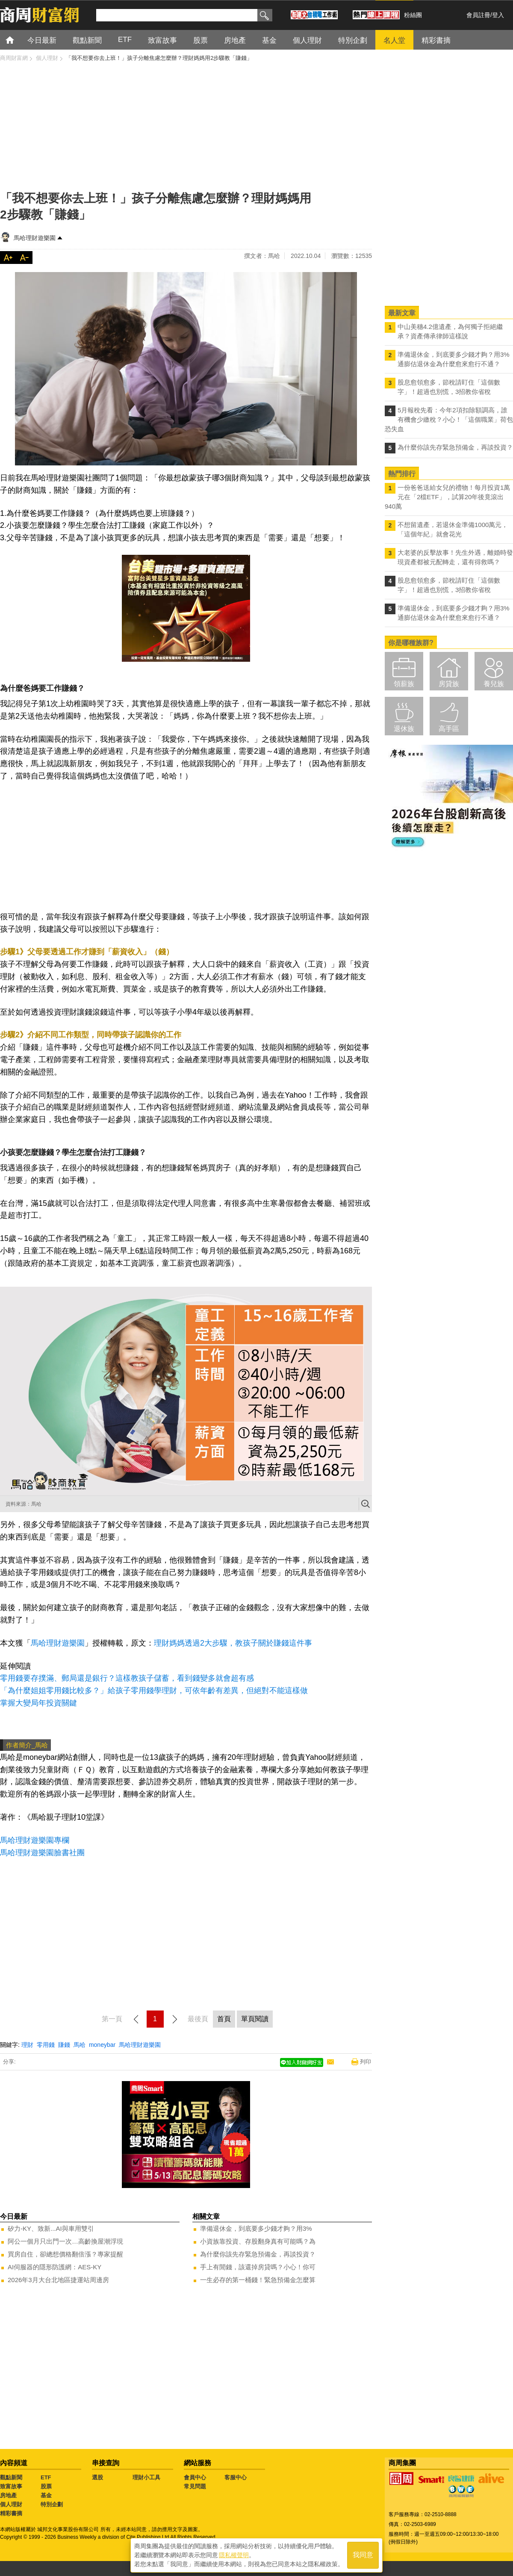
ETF (46, 2477)
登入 (498, 15)
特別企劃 (52, 2504)
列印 (365, 2061)
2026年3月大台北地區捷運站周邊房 (58, 2279)
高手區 (449, 728)
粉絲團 (413, 15)
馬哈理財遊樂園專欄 (34, 1840)
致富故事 (11, 2486)
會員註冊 (478, 15)
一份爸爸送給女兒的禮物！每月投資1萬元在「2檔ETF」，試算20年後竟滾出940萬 (447, 497)
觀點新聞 (11, 2477)
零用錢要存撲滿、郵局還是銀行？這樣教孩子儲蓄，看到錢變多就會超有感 (127, 1678)
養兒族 (494, 683)
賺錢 (64, 2044)
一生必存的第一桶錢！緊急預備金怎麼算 (257, 2279)
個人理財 (11, 2504)
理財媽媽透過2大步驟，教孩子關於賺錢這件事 (233, 1643)
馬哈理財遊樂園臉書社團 (42, 1852)
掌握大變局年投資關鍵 (38, 1703)
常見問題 (195, 2486)
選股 (97, 2477)
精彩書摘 (11, 2513)
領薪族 (404, 683)
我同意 (363, 2555)
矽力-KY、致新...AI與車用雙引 (51, 2228)
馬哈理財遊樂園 (35, 237)
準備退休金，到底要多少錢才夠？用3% (256, 2228)
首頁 (17, 39)
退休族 (404, 728)
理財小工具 (146, 2477)
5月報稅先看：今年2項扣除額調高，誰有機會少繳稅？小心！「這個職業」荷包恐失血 (449, 419)
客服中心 (235, 2477)
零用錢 (46, 2044)
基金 (46, 2495)
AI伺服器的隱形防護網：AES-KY (54, 2267)
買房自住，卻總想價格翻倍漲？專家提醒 (65, 2254)
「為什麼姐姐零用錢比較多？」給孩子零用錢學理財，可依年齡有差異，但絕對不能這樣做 (154, 1690)
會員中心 (195, 2477)
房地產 (8, 2495)
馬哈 (80, 2044)
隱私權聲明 (234, 2555)
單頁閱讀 (254, 2018)
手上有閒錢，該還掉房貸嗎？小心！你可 (257, 2267)
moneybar (102, 2044)
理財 (27, 2044)
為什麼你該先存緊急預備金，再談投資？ (257, 2254)
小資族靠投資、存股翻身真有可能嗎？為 (257, 2241)
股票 (46, 2486)
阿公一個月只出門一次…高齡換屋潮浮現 (65, 2241)
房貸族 (449, 683)
